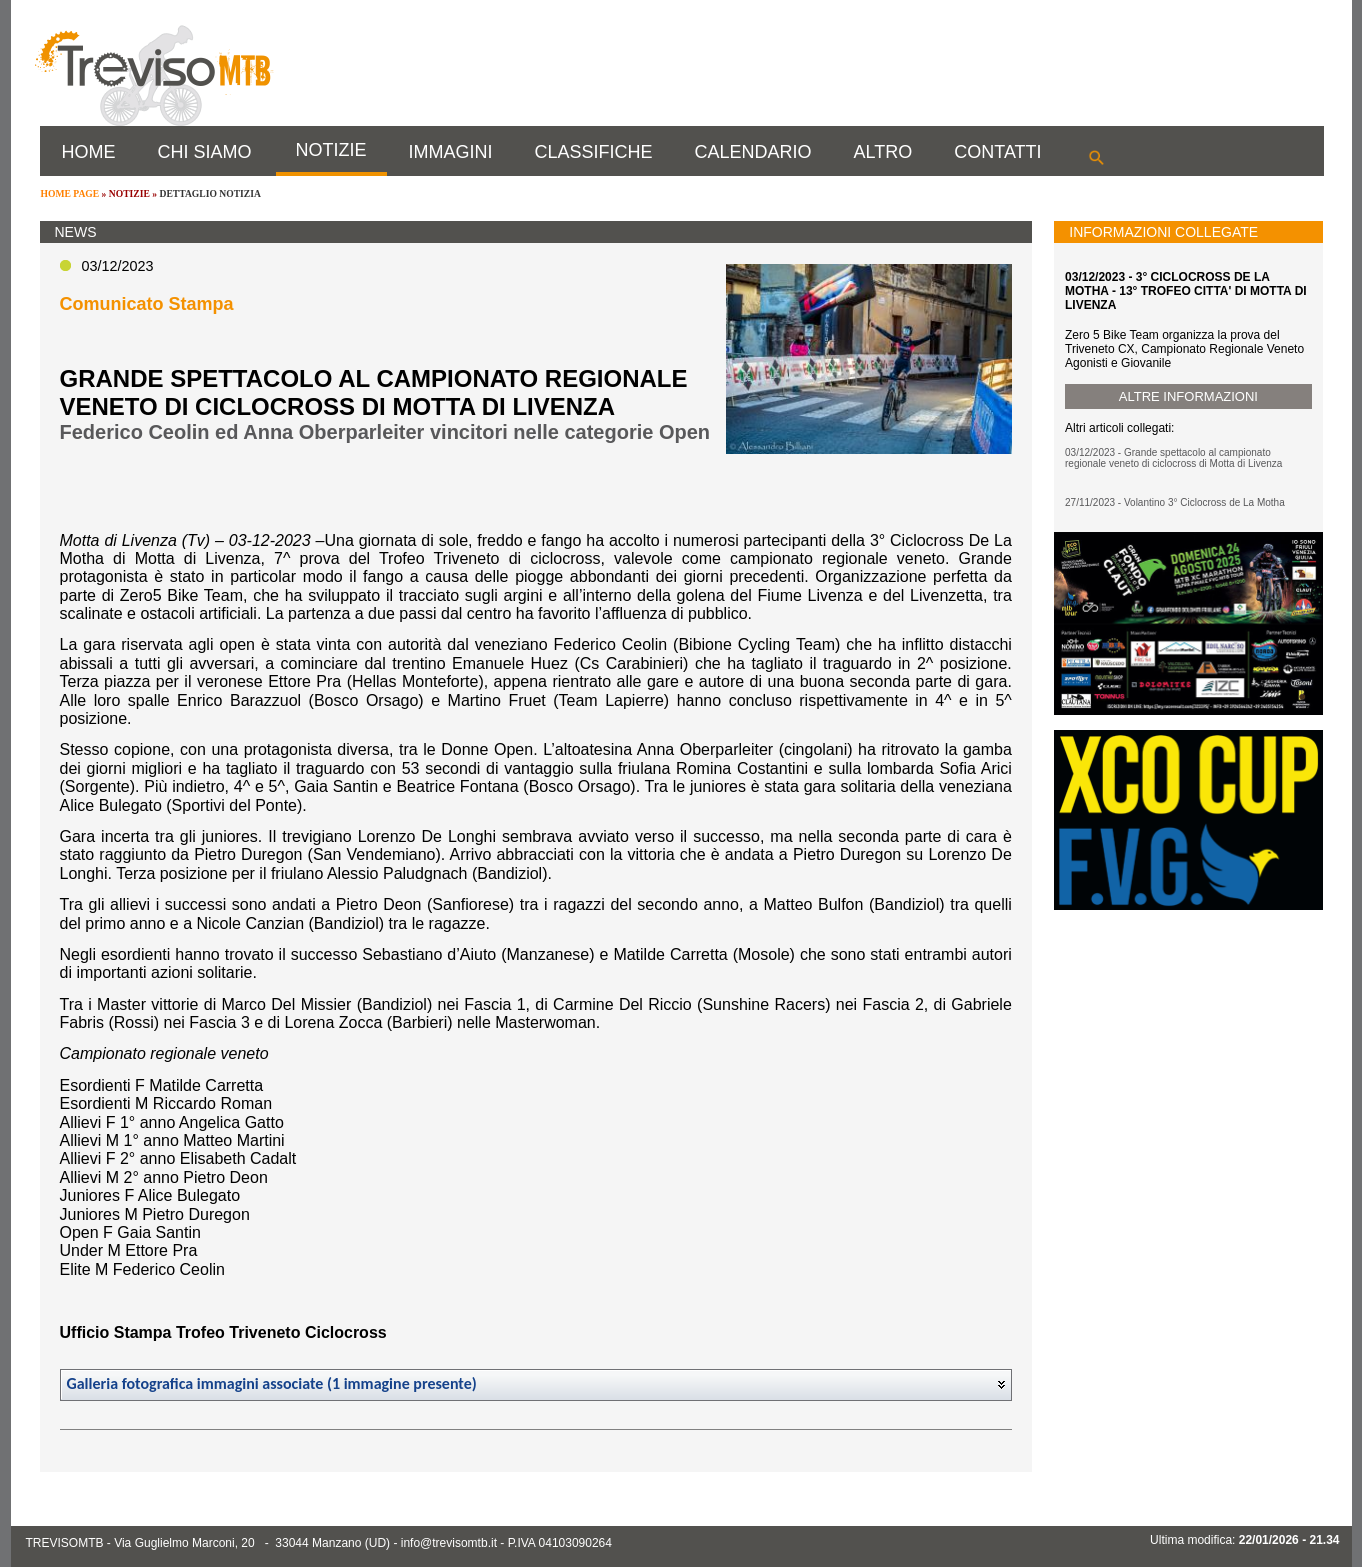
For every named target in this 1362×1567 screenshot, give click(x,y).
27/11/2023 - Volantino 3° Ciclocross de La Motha (1175, 502)
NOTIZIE (331, 150)
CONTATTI (997, 152)
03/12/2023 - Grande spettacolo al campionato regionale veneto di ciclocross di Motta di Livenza (1173, 458)
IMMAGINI (451, 152)
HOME (89, 152)
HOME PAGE (70, 193)
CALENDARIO (753, 152)
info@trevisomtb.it (449, 1543)
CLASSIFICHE (594, 152)
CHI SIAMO (205, 152)
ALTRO (883, 152)
